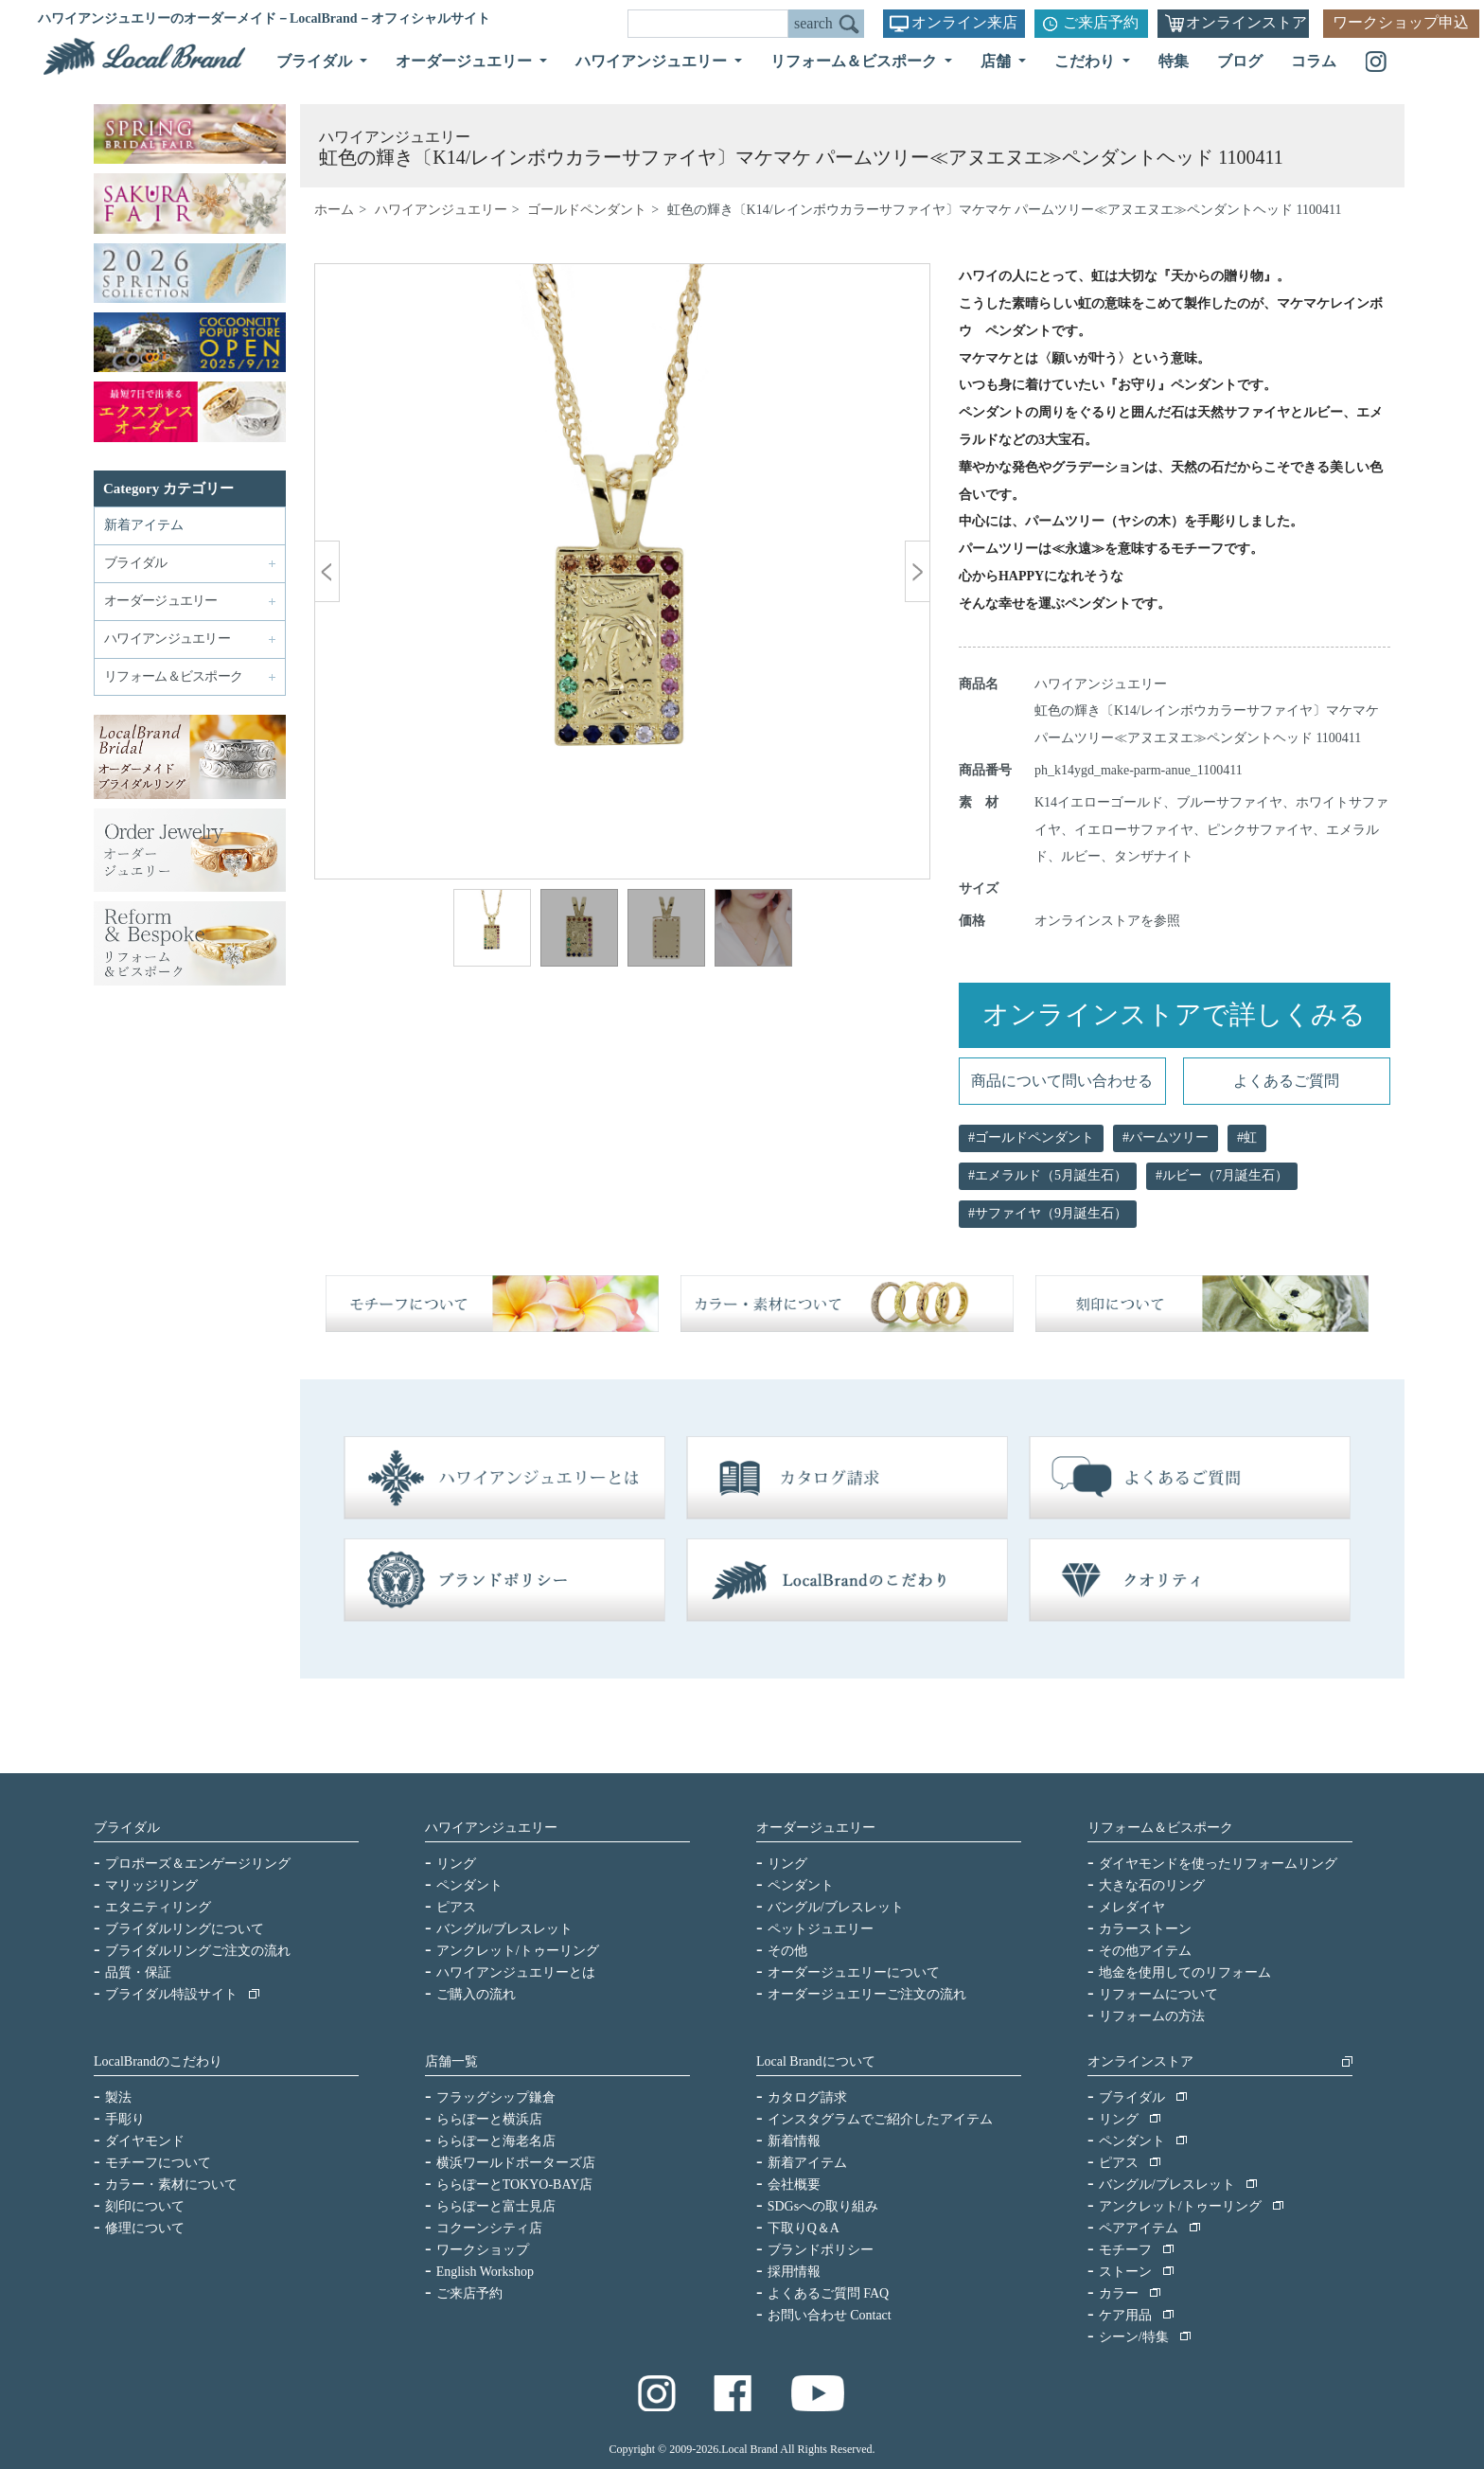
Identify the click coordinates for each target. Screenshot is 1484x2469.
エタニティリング (158, 1907)
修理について (145, 2228)
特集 (1173, 61)
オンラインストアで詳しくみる (1174, 1014)
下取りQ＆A (803, 2228)
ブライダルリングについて (184, 1929)
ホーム (334, 210)
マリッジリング (151, 1885)
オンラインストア (1246, 22)
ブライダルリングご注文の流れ (198, 1951)
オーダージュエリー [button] (466, 61)
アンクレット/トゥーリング (517, 1951)
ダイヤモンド (145, 2141)
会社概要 (794, 2184)
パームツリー (1169, 1137)
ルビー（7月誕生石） (1225, 1175)
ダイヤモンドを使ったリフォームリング (1218, 1863)
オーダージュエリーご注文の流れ (867, 1994)
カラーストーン (1145, 1929)
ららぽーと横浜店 (489, 2119)
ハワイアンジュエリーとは (515, 1972)
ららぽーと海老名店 (496, 2141)
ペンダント (469, 1885)
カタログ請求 (807, 2097)
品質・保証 (138, 1972)
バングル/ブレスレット (504, 1929)
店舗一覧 (451, 2061)
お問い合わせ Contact (830, 2315)
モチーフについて (158, 2163)
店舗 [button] (997, 61)
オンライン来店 (964, 22)
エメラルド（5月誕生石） (1051, 1175)
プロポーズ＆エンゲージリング (198, 1863)
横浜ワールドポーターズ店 (515, 2163)
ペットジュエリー (821, 1929)
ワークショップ (482, 2250)
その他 (787, 1951)
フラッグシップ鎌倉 (496, 2097)
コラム (1313, 61)
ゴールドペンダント (586, 210)
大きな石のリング (1152, 1885)
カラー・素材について (171, 2184)
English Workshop (485, 2272)
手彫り (125, 2119)
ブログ (1240, 61)
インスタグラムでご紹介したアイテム (880, 2119)
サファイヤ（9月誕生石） (1051, 1213)
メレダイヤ (1132, 1907)
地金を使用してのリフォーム (1185, 1972)
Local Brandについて (815, 2061)
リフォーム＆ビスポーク (1160, 1828)
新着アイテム (144, 525)
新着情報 (794, 2141)
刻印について (145, 2206)
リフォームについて (1158, 1994)
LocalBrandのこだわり (158, 2061)
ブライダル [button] (316, 61)
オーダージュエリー (815, 1828)
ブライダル (127, 1828)
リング (456, 1863)
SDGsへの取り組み (823, 2206)
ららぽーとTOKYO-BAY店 (514, 2184)
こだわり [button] (1086, 61)
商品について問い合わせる (1062, 1081)
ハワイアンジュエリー (441, 210)
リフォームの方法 (1152, 2016)
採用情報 (794, 2272)
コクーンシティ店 (489, 2228)
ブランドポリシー (821, 2250)
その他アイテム (1145, 1951)
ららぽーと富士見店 (496, 2206)
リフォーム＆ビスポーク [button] (855, 61)
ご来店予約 (1101, 22)
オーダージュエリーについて (854, 1972)
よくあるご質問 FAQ (828, 2293)
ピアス (456, 1907)
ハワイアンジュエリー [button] (653, 61)
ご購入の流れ (476, 1994)
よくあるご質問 (1286, 1081)
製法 (118, 2097)
